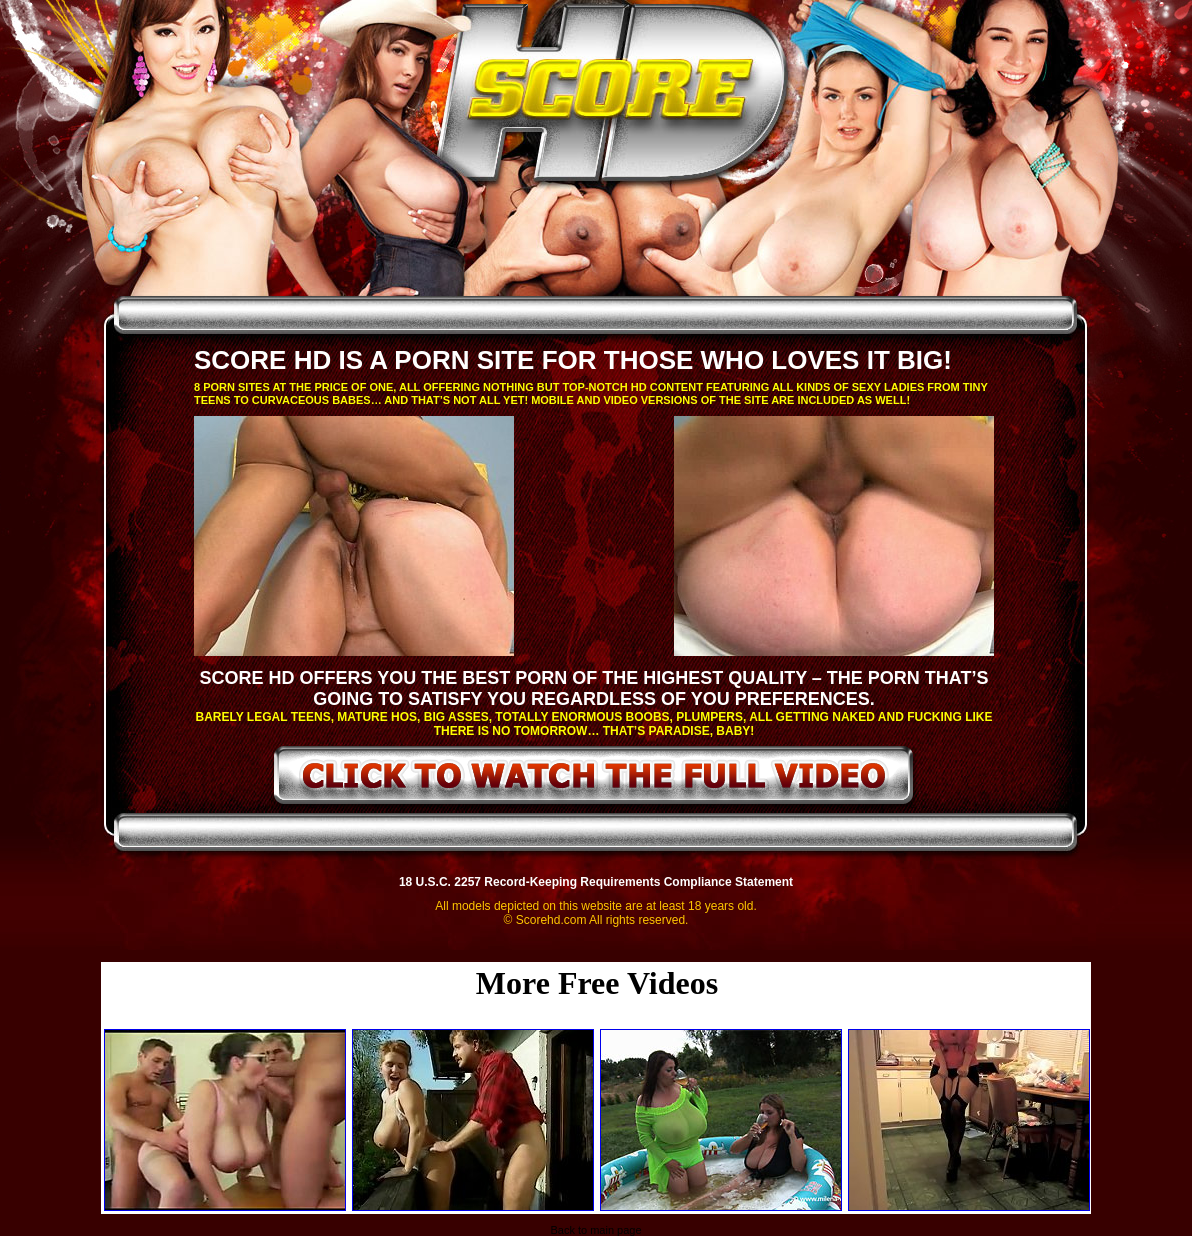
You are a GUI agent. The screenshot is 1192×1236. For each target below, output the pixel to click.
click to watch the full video (594, 779)
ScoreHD (613, 98)
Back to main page (595, 1230)
